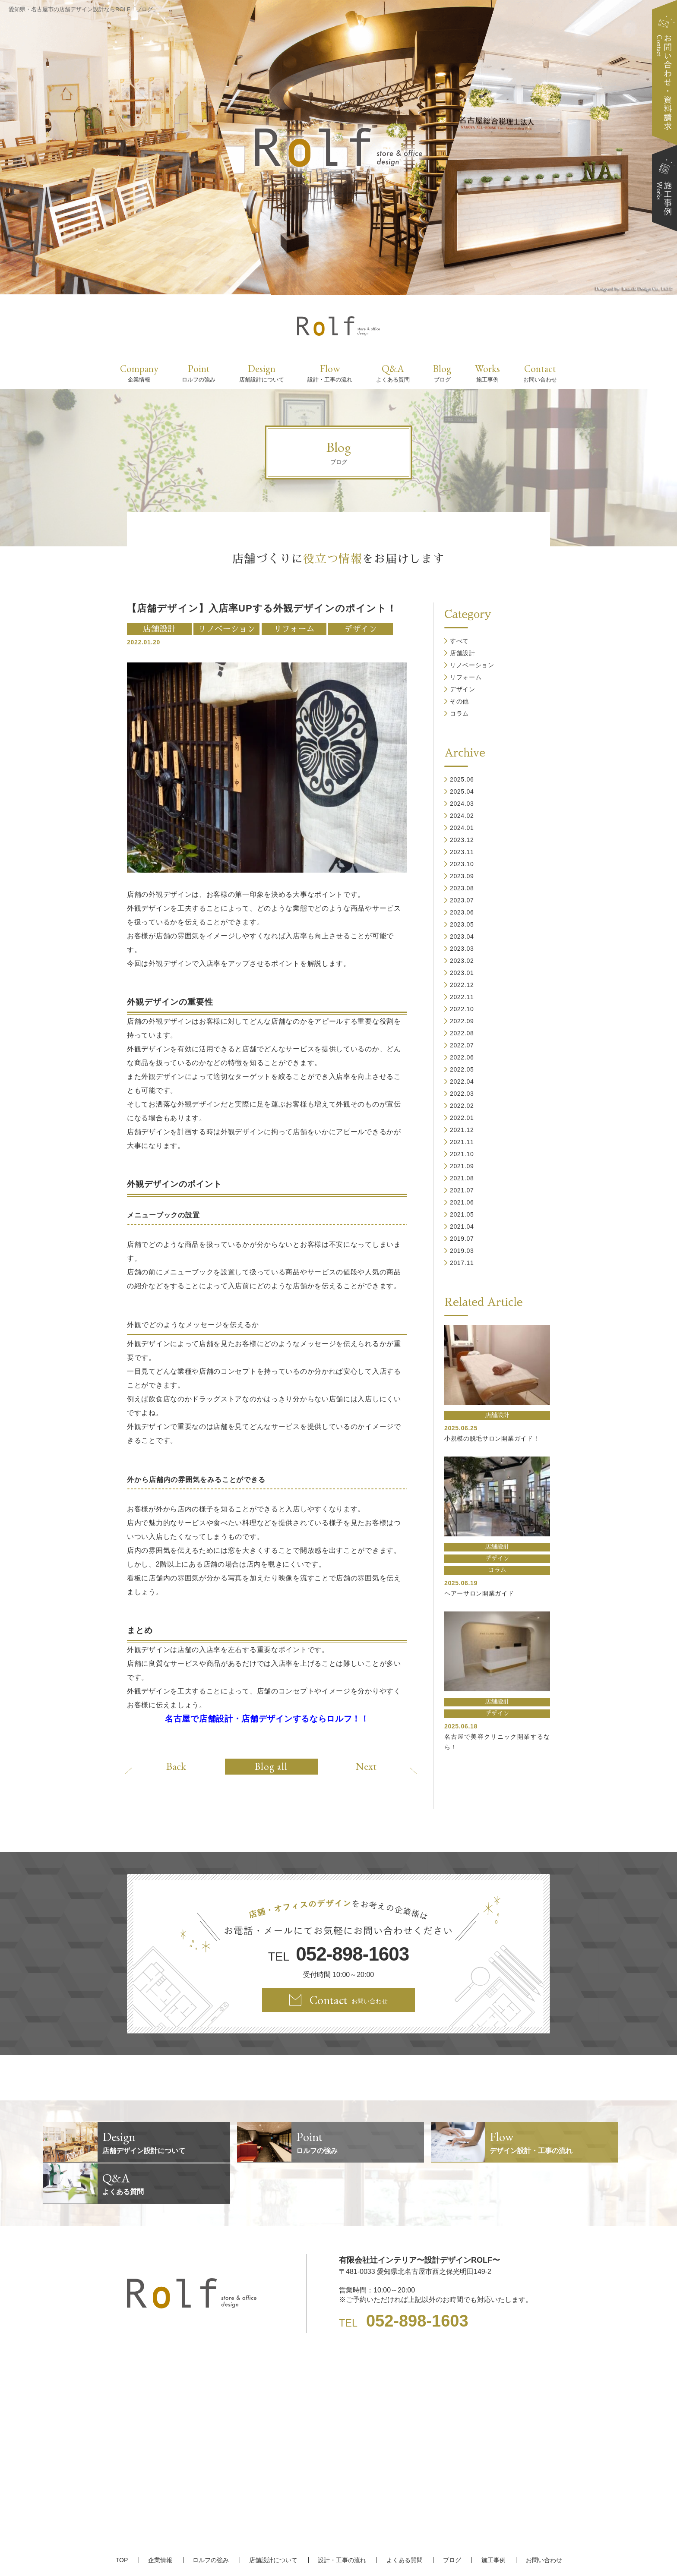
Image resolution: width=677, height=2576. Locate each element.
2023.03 (462, 948)
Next (364, 1766)
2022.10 (462, 1009)
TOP (124, 2518)
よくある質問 (404, 2518)
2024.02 (462, 815)
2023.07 (462, 900)
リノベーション (226, 629)
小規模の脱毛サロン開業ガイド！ (492, 1438)
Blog (442, 373)
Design (261, 373)
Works (487, 373)
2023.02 (462, 960)
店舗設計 (159, 629)
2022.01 (462, 1117)
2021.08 (462, 1178)
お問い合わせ (541, 2518)
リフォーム (293, 629)
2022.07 (462, 1045)
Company (139, 373)
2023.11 (462, 851)
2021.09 (462, 1166)
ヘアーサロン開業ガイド (479, 1593)
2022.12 (462, 984)
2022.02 (462, 1105)
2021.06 (462, 1202)
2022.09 (462, 1021)
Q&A (393, 373)
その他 (459, 701)
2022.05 (462, 1069)
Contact (540, 373)
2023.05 (462, 924)
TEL (338, 1954)
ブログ (450, 2518)
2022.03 (462, 1093)
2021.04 (462, 1226)
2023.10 (462, 864)
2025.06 (462, 779)
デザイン (360, 629)
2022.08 (462, 1033)
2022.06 (462, 1057)
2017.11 (462, 1262)
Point (198, 373)
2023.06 (462, 912)
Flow (329, 373)
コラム (459, 713)
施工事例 (491, 2518)
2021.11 (462, 1141)
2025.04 (462, 791)
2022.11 (462, 996)
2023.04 (462, 936)
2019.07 (462, 1238)
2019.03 (462, 1250)
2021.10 (462, 1154)
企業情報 (162, 2518)
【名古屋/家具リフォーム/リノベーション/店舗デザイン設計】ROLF (338, 2554)
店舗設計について (274, 2518)
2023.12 (462, 839)
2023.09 (462, 876)
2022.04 (462, 1081)
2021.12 (462, 1129)
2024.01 (462, 827)
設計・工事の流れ (341, 2518)
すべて (459, 640)
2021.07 (462, 1190)
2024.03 (462, 803)
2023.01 (462, 972)
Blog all (271, 1766)
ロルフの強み (211, 2518)
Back (178, 1766)
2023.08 (462, 888)
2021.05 (462, 1214)
